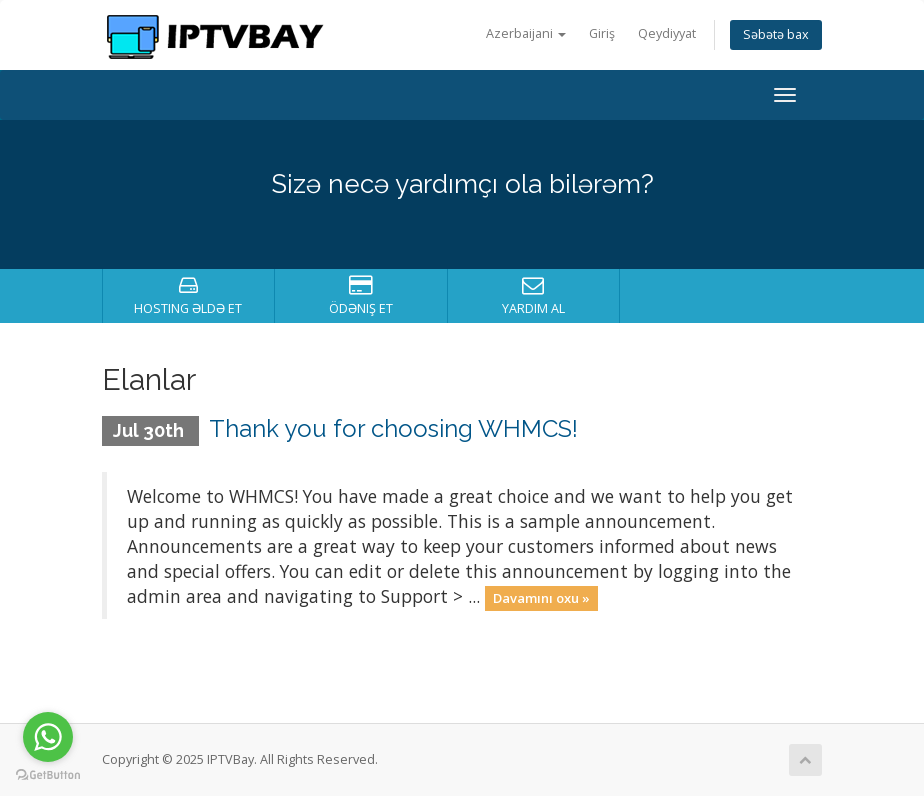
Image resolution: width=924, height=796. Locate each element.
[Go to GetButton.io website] (48, 775)
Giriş (602, 33)
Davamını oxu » (541, 598)
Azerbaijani (526, 33)
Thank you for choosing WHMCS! (393, 428)
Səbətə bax (776, 34)
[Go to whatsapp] (48, 737)
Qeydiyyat (667, 33)
